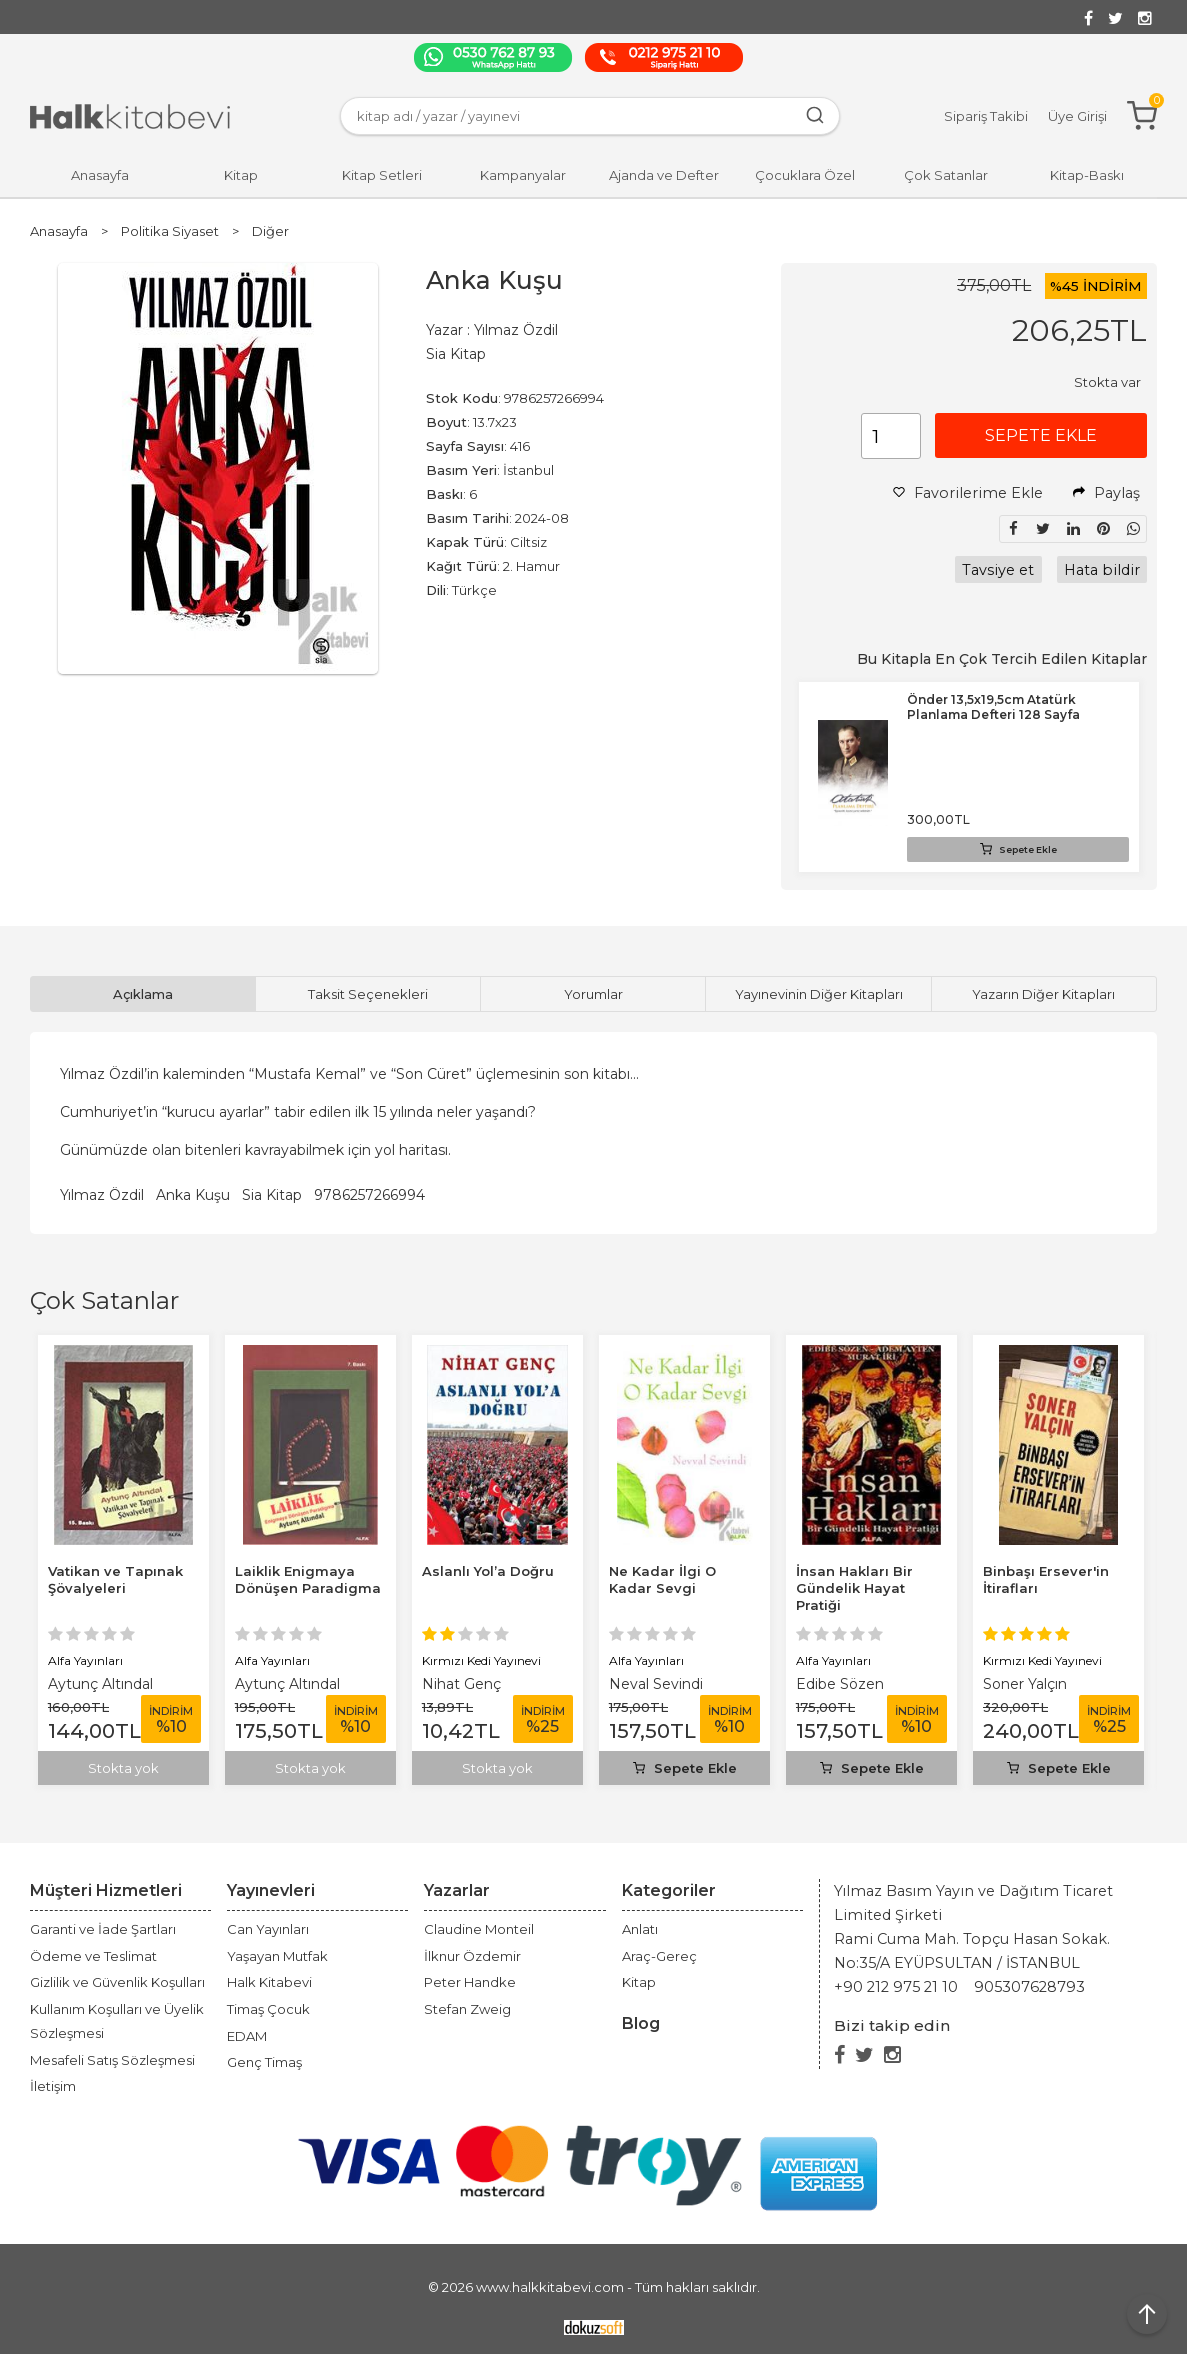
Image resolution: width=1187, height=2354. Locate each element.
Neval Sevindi (656, 1684)
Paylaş (1106, 493)
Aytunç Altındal (100, 1684)
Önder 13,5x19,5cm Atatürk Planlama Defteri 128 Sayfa (993, 707)
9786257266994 (369, 1195)
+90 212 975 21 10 (896, 1987)
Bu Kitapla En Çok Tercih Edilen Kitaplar (1002, 659)
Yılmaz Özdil (102, 1195)
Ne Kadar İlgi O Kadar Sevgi (662, 1579)
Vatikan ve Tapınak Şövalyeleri (115, 1579)
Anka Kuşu (193, 1195)
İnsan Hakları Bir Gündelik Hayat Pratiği (854, 1588)
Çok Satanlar (104, 1300)
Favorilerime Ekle (968, 493)
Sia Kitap (272, 1195)
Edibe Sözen (840, 1684)
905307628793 (1029, 1987)
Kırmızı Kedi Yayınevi (481, 1660)
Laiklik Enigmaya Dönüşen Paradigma (308, 1579)
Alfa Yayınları (85, 1660)
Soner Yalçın (1025, 1684)
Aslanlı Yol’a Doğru (488, 1571)
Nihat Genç (461, 1684)
